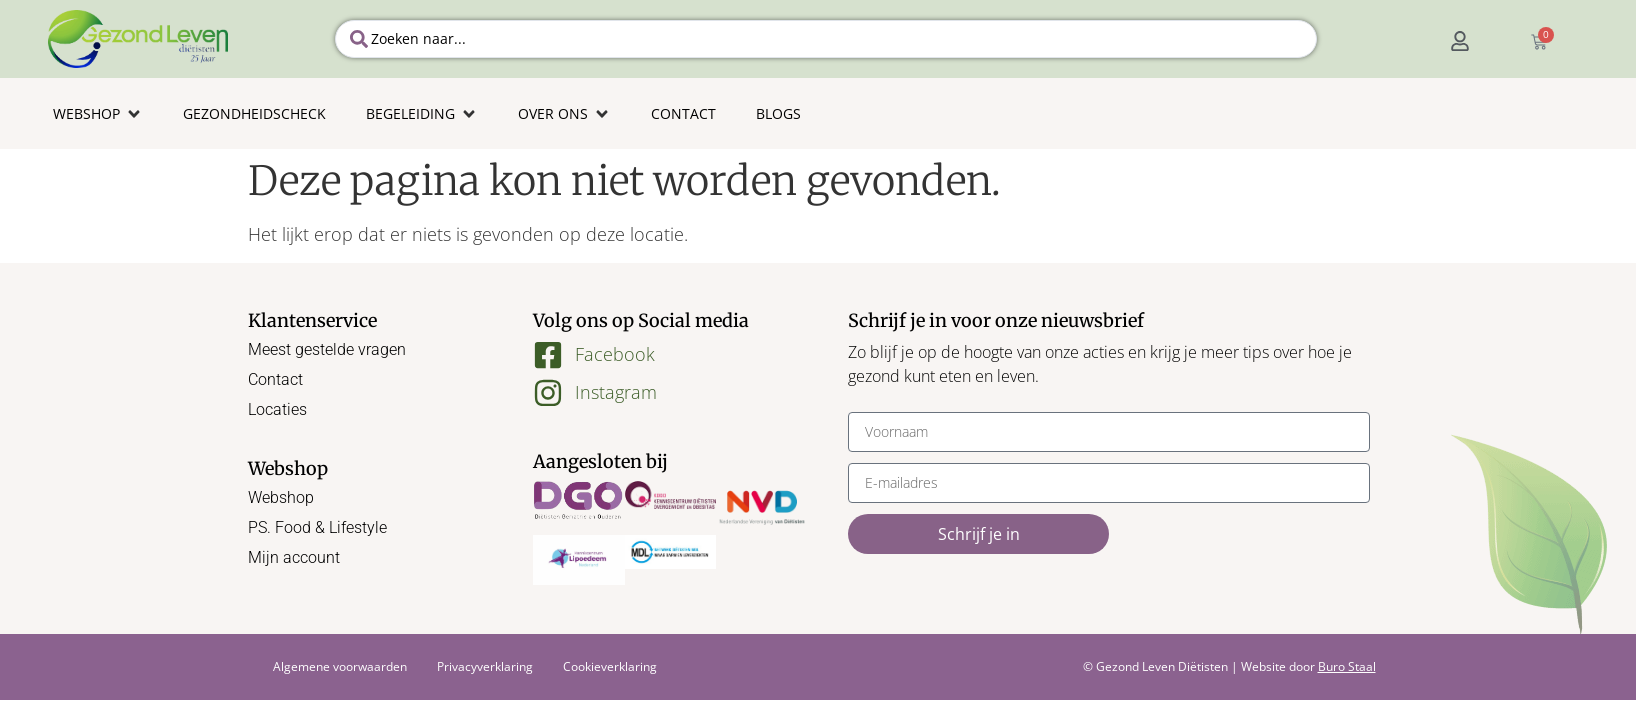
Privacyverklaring (485, 666)
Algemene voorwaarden (340, 666)
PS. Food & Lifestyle (317, 527)
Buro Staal (1347, 666)
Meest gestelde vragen (327, 349)
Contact (275, 379)
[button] (98, 113)
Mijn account (294, 557)
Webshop (281, 497)
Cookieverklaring (610, 666)
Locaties (277, 409)
